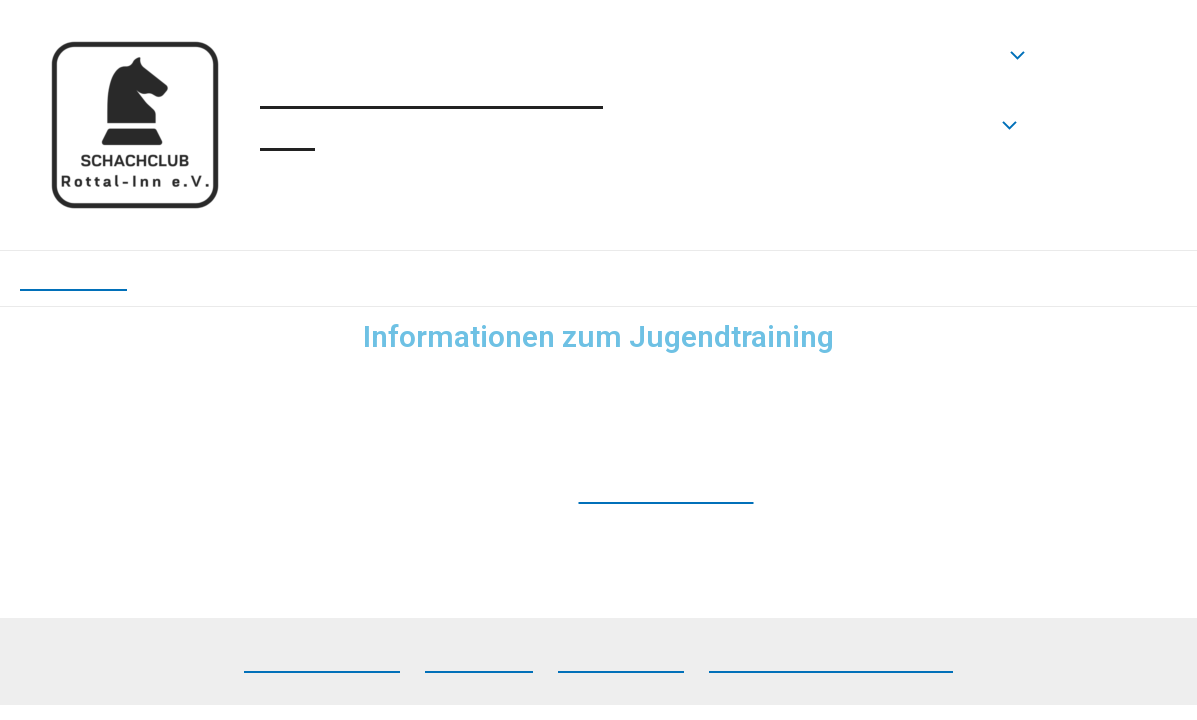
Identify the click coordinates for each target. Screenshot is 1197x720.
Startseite (764, 54)
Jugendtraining (794, 194)
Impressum (621, 660)
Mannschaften (791, 124)
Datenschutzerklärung (831, 660)
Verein (969, 125)
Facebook (479, 660)
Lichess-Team (322, 660)
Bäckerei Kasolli (666, 491)
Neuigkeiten (946, 55)
